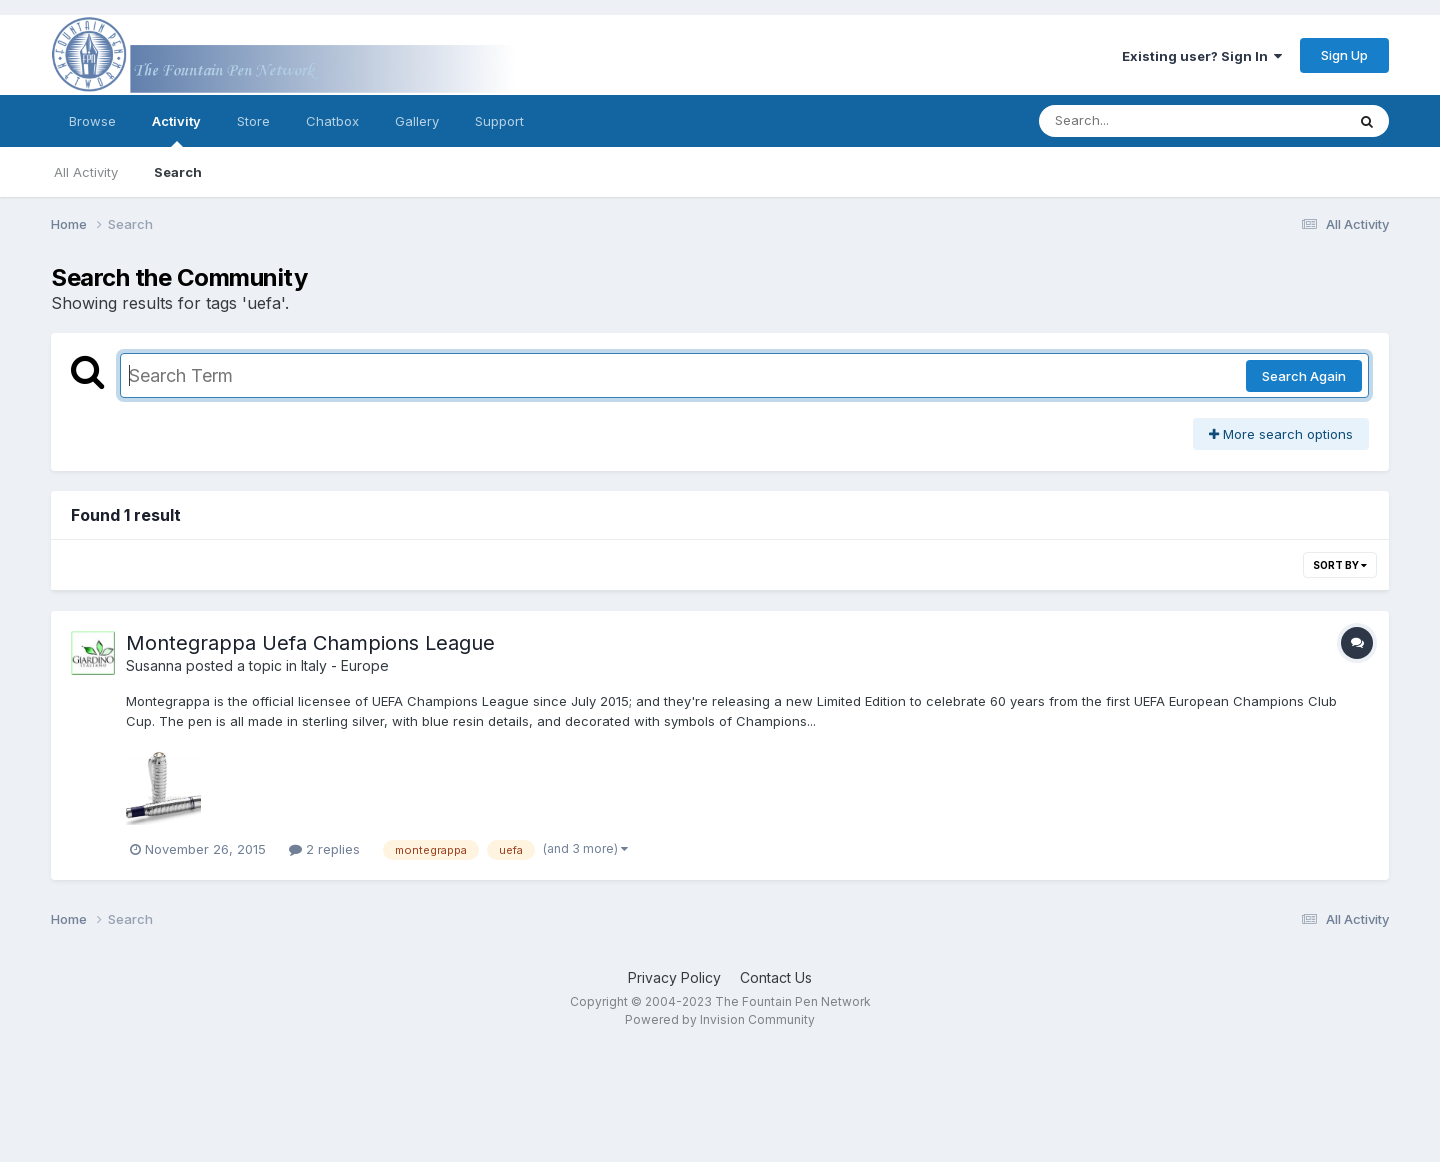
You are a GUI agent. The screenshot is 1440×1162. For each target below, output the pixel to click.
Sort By (1340, 565)
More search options (1281, 434)
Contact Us (776, 977)
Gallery (417, 121)
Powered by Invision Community (720, 1019)
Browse (92, 121)
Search (178, 172)
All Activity (86, 172)
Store (253, 121)
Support (499, 121)
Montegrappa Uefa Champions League (310, 643)
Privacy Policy (674, 977)
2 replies (324, 849)
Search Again (1304, 376)
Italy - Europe (345, 665)
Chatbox (332, 121)
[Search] (1137, 121)
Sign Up (1344, 55)
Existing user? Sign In (1202, 56)
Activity (176, 130)
